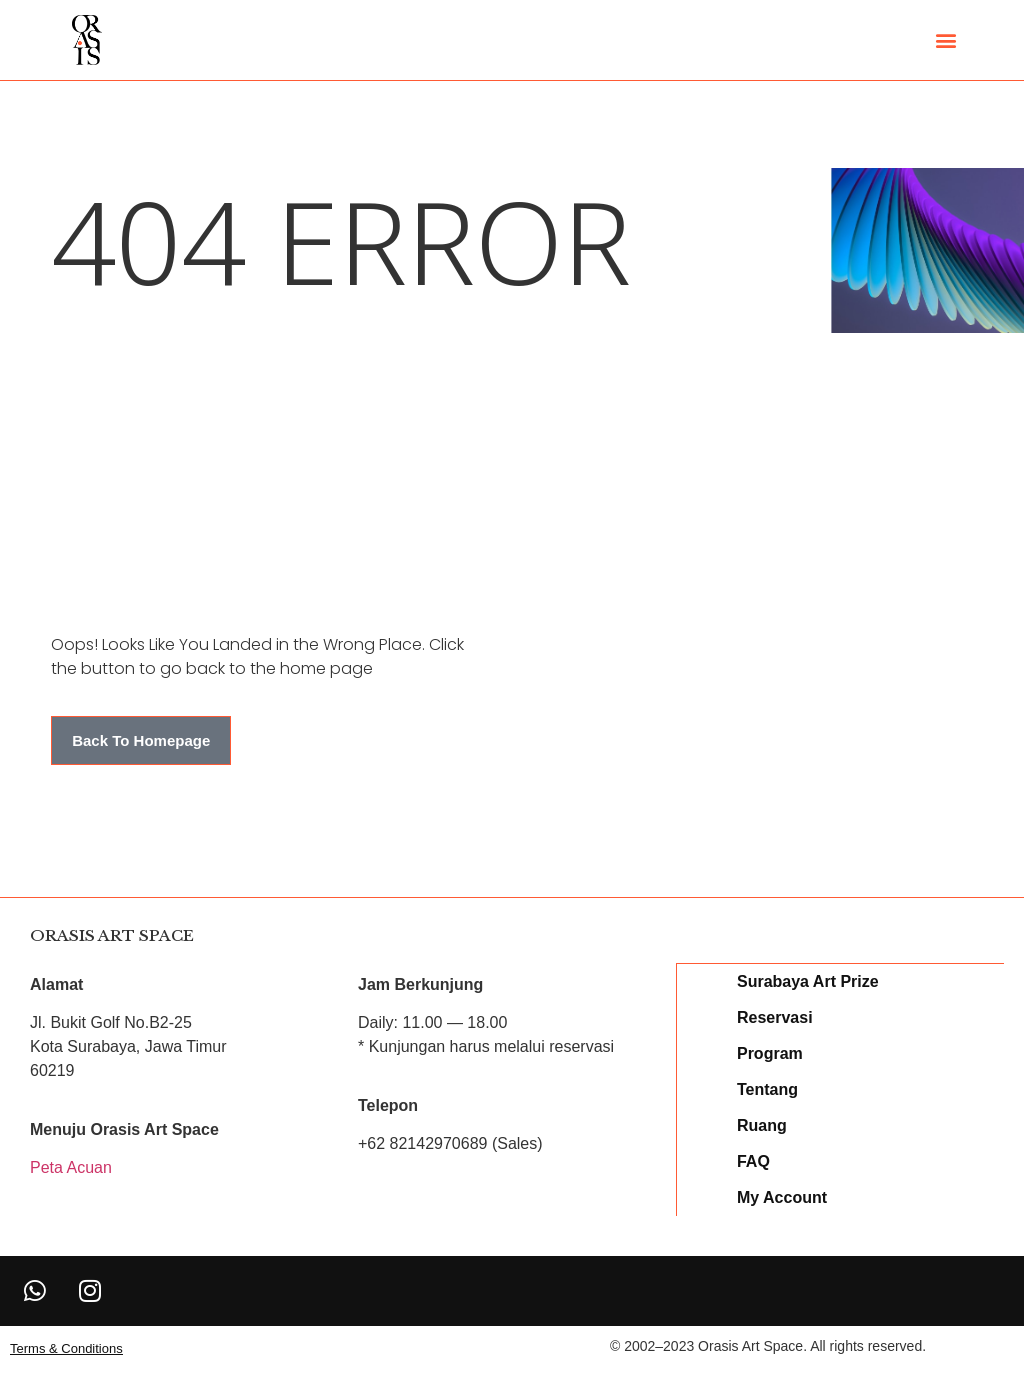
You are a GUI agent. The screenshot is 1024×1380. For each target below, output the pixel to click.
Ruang (763, 1124)
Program (771, 1052)
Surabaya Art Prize (809, 980)
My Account (783, 1196)
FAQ (754, 1160)
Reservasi (776, 1016)
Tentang (768, 1088)
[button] (945, 40)
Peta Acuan (71, 1167)
